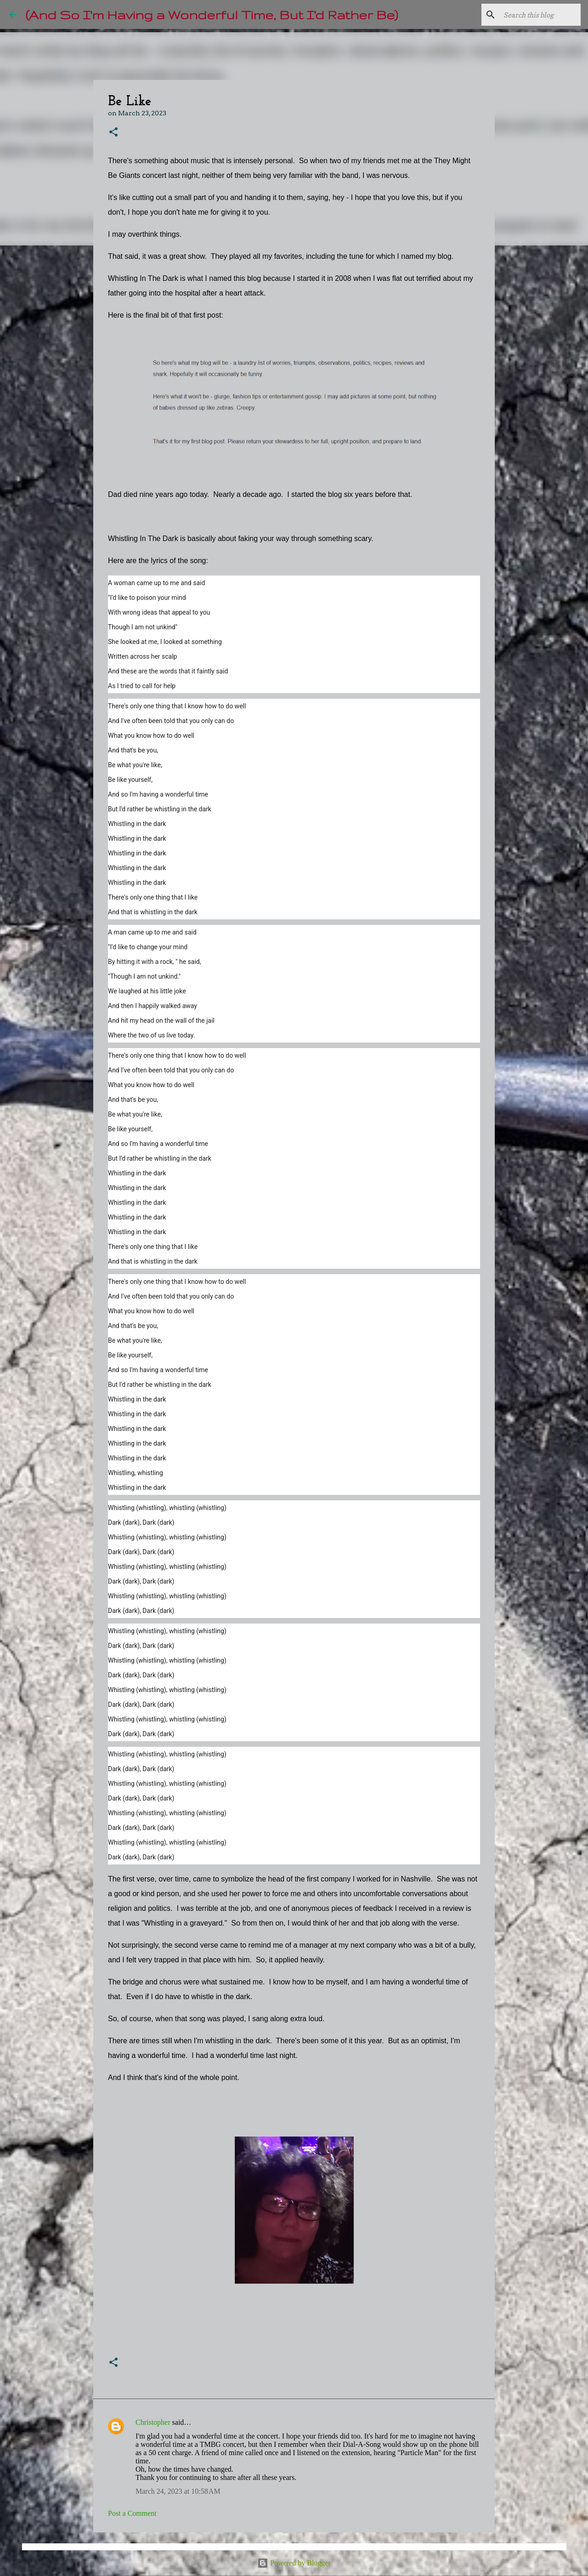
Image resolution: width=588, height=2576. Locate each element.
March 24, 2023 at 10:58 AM (178, 2491)
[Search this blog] (532, 15)
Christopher (153, 2422)
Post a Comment (132, 2513)
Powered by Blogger (294, 2563)
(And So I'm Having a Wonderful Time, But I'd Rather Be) (212, 14)
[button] (113, 132)
